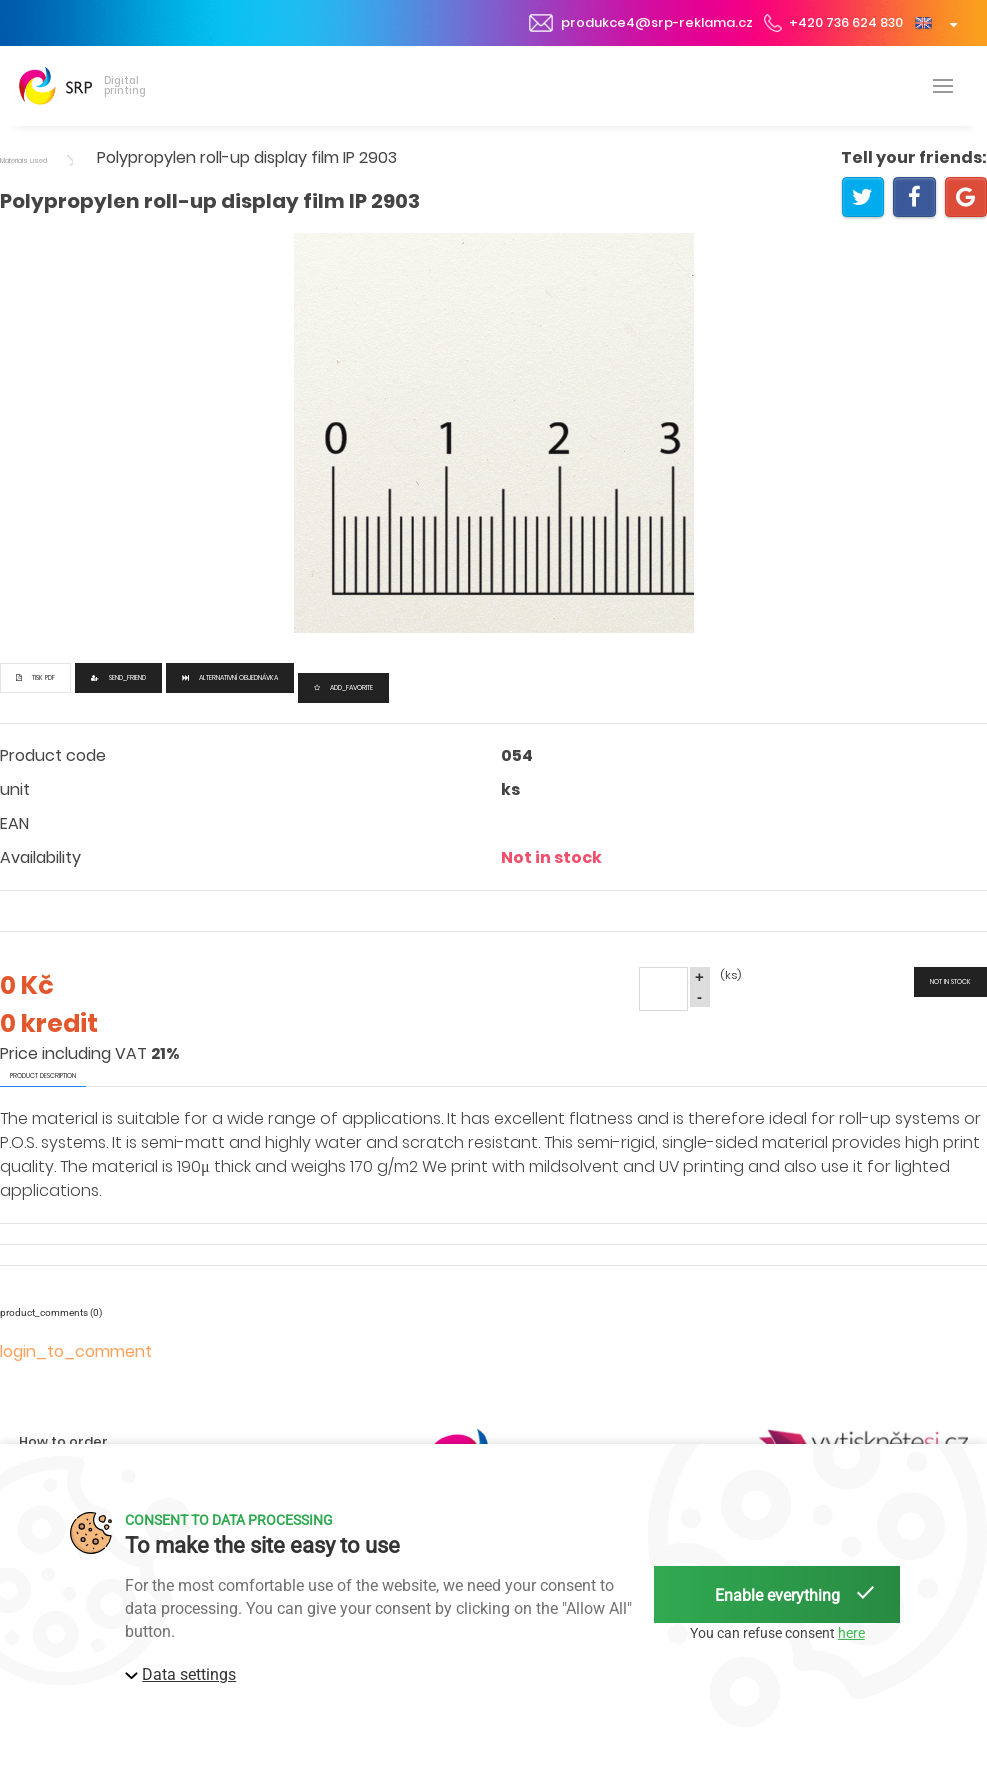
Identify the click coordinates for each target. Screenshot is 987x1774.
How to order (63, 1441)
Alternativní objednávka (230, 677)
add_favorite (343, 687)
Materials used (23, 160)
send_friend (118, 677)
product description (43, 1075)
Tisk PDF (35, 677)
